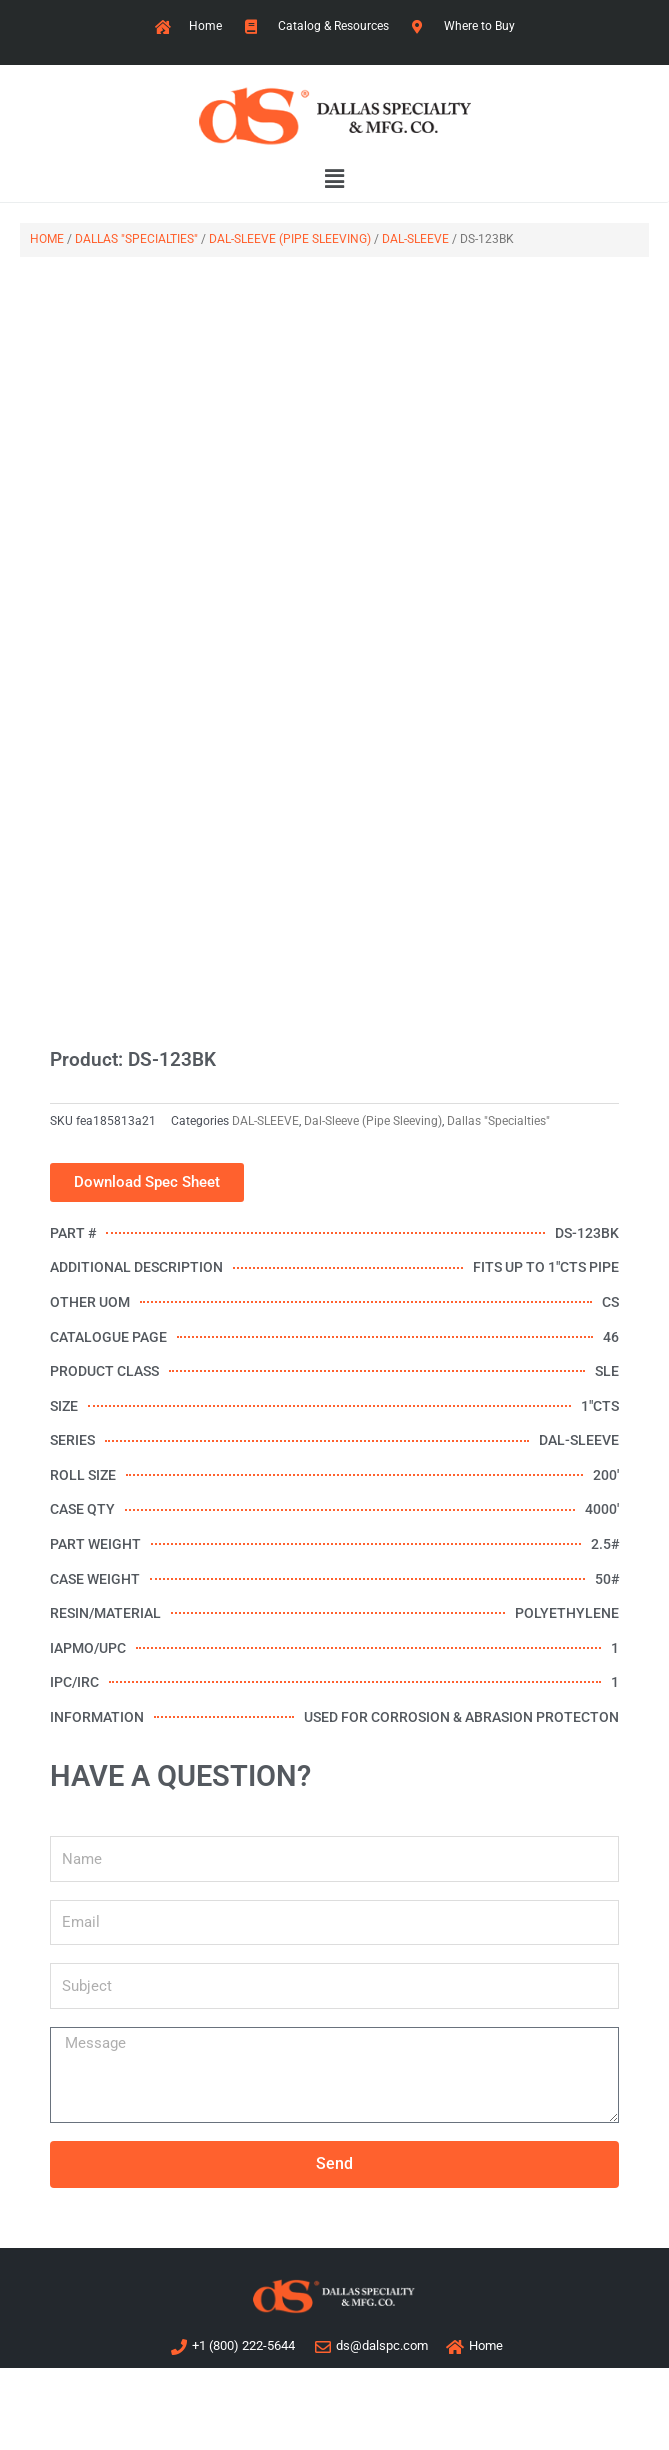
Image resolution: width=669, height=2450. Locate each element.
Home (47, 239)
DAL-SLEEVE (415, 239)
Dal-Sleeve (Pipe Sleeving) (290, 239)
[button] (334, 180)
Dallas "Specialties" (136, 239)
